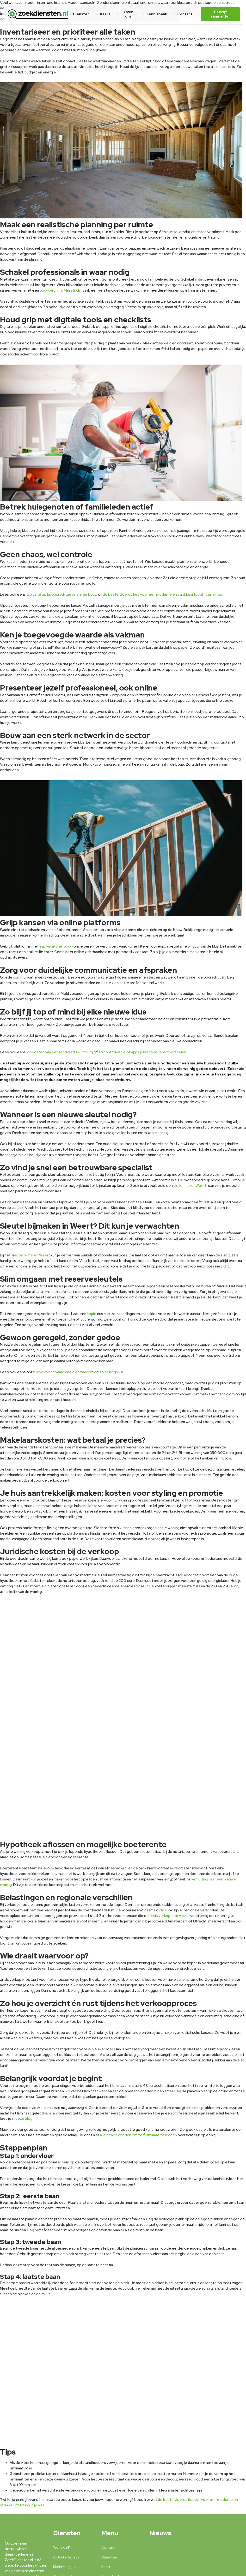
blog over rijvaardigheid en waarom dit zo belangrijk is (80, 1372)
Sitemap (108, 2241)
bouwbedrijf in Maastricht (61, 290)
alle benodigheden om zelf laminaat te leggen (138, 1900)
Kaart (105, 2192)
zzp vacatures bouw (56, 946)
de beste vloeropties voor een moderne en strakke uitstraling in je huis (162, 594)
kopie (91, 1313)
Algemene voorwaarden (122, 2221)
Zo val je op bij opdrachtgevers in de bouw (62, 594)
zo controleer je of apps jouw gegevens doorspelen (142, 1052)
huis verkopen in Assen (170, 1681)
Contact (108, 2173)
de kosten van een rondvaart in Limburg (60, 1052)
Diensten (82, 14)
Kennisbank (110, 2202)
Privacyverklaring (115, 2231)
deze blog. (24, 1883)
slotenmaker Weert (189, 1185)
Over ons (109, 2212)
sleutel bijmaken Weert (30, 1255)
